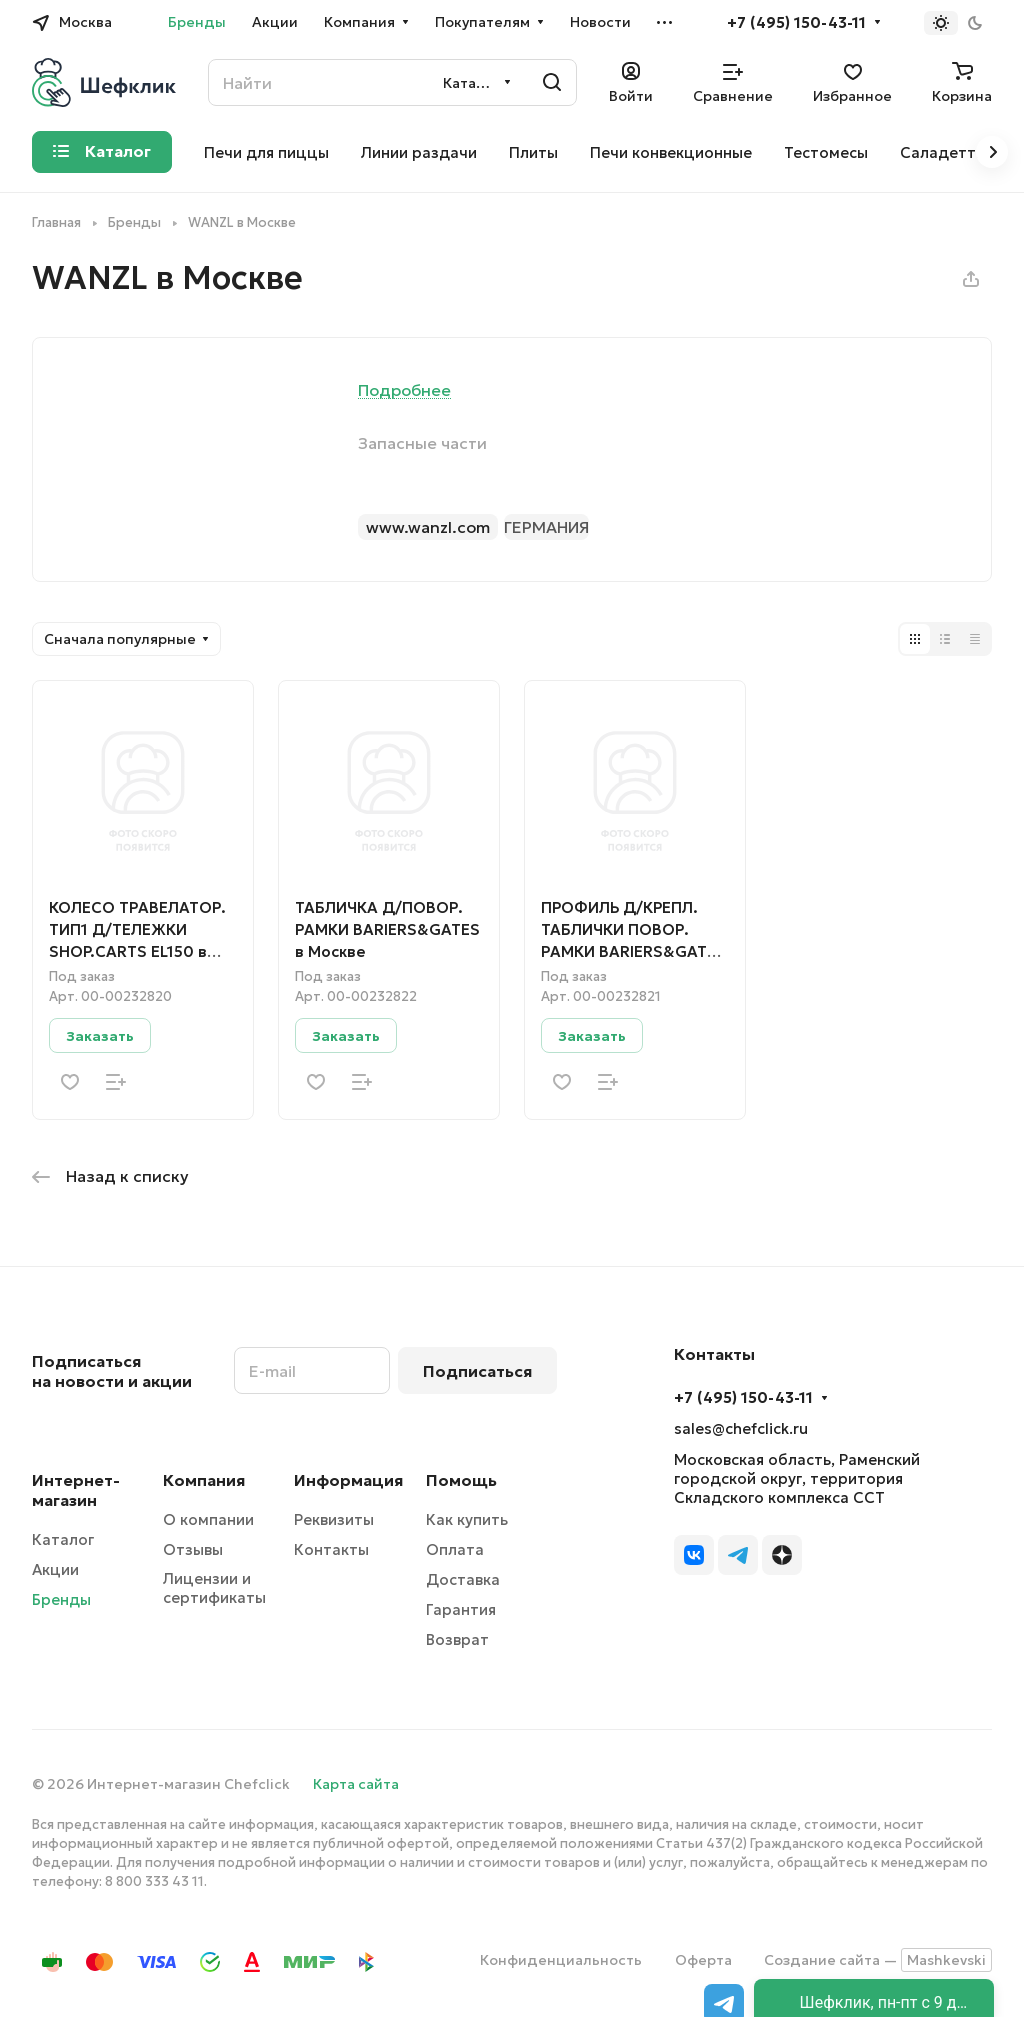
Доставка (463, 1579)
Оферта (703, 1960)
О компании (208, 1519)
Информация (348, 1480)
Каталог (63, 1539)
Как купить (467, 1519)
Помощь (461, 1480)
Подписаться (477, 1371)
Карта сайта (356, 1784)
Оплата (455, 1549)
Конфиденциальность (561, 1960)
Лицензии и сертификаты (214, 1588)
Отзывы (193, 1549)
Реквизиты (334, 1519)
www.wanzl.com (428, 527)
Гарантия (461, 1609)
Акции (55, 1569)
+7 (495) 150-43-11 (796, 23)
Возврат (457, 1639)
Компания (204, 1480)
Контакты (331, 1549)
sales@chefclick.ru (741, 1428)
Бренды (61, 1599)
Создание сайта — (878, 1960)
